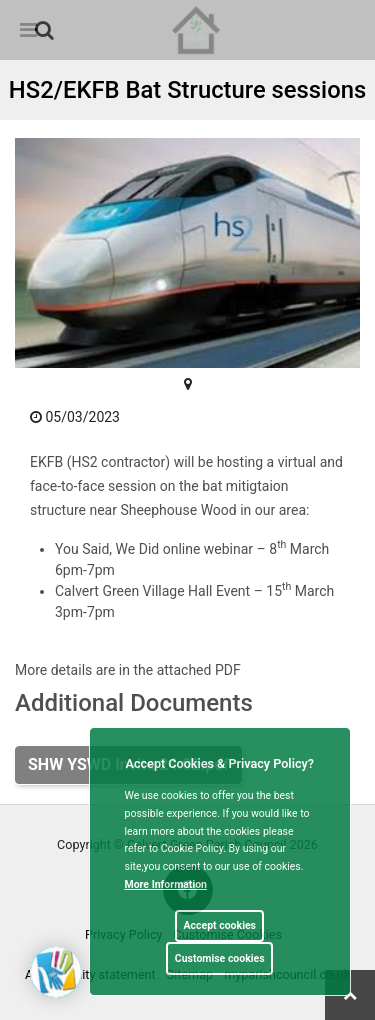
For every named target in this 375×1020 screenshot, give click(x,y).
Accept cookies (219, 925)
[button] (46, 32)
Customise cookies (220, 958)
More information (166, 884)
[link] (44, 30)
